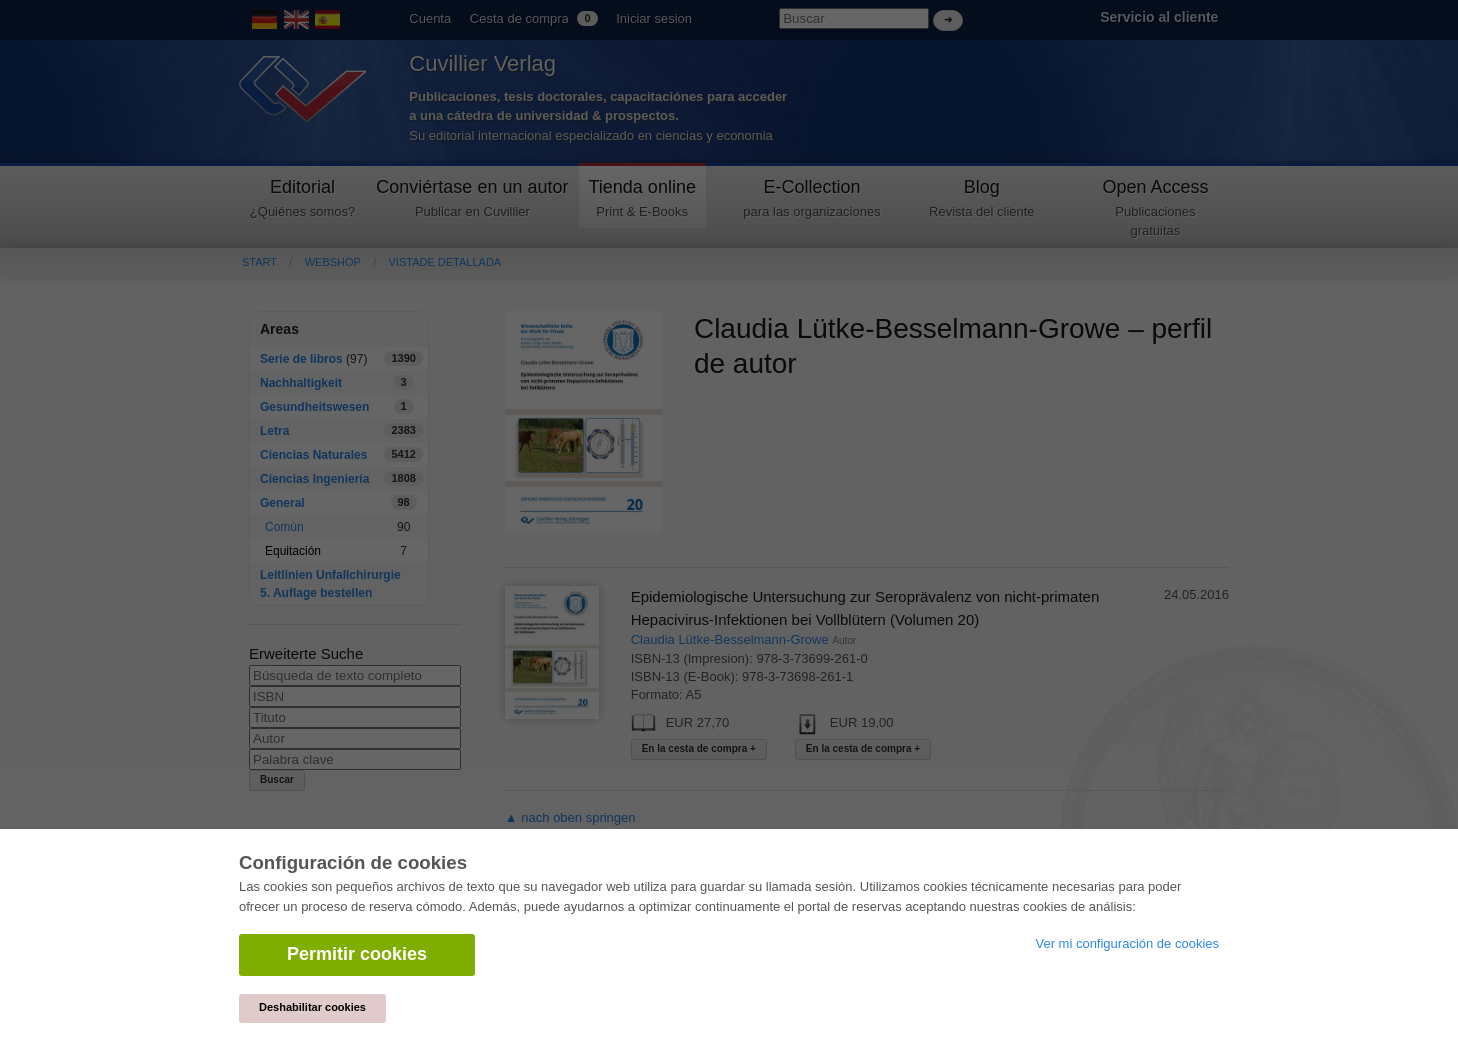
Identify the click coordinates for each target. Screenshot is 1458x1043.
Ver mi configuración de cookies (1127, 943)
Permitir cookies (357, 954)
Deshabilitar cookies (312, 1007)
